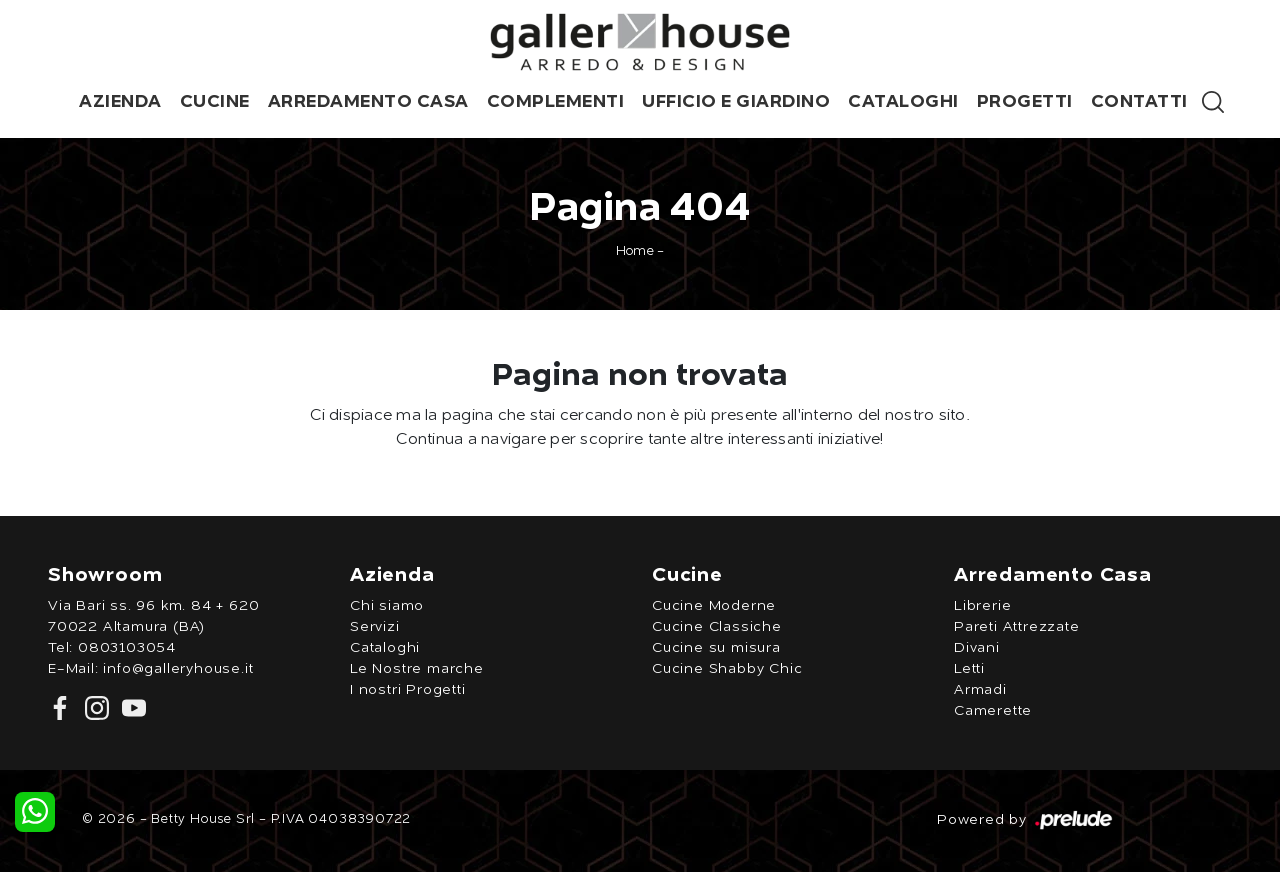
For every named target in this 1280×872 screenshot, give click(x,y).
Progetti (1025, 102)
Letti (969, 669)
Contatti (1139, 102)
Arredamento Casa (368, 102)
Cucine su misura (716, 648)
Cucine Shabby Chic (727, 669)
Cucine (215, 102)
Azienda (120, 102)
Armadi (980, 690)
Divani (977, 648)
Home (635, 251)
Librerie (982, 606)
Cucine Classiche (717, 627)
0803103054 (127, 648)
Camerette (993, 711)
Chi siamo (387, 606)
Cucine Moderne (714, 606)
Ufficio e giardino (736, 102)
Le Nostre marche (417, 669)
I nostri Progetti (408, 690)
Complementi (556, 102)
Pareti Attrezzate (1017, 627)
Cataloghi (903, 102)
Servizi (375, 627)
